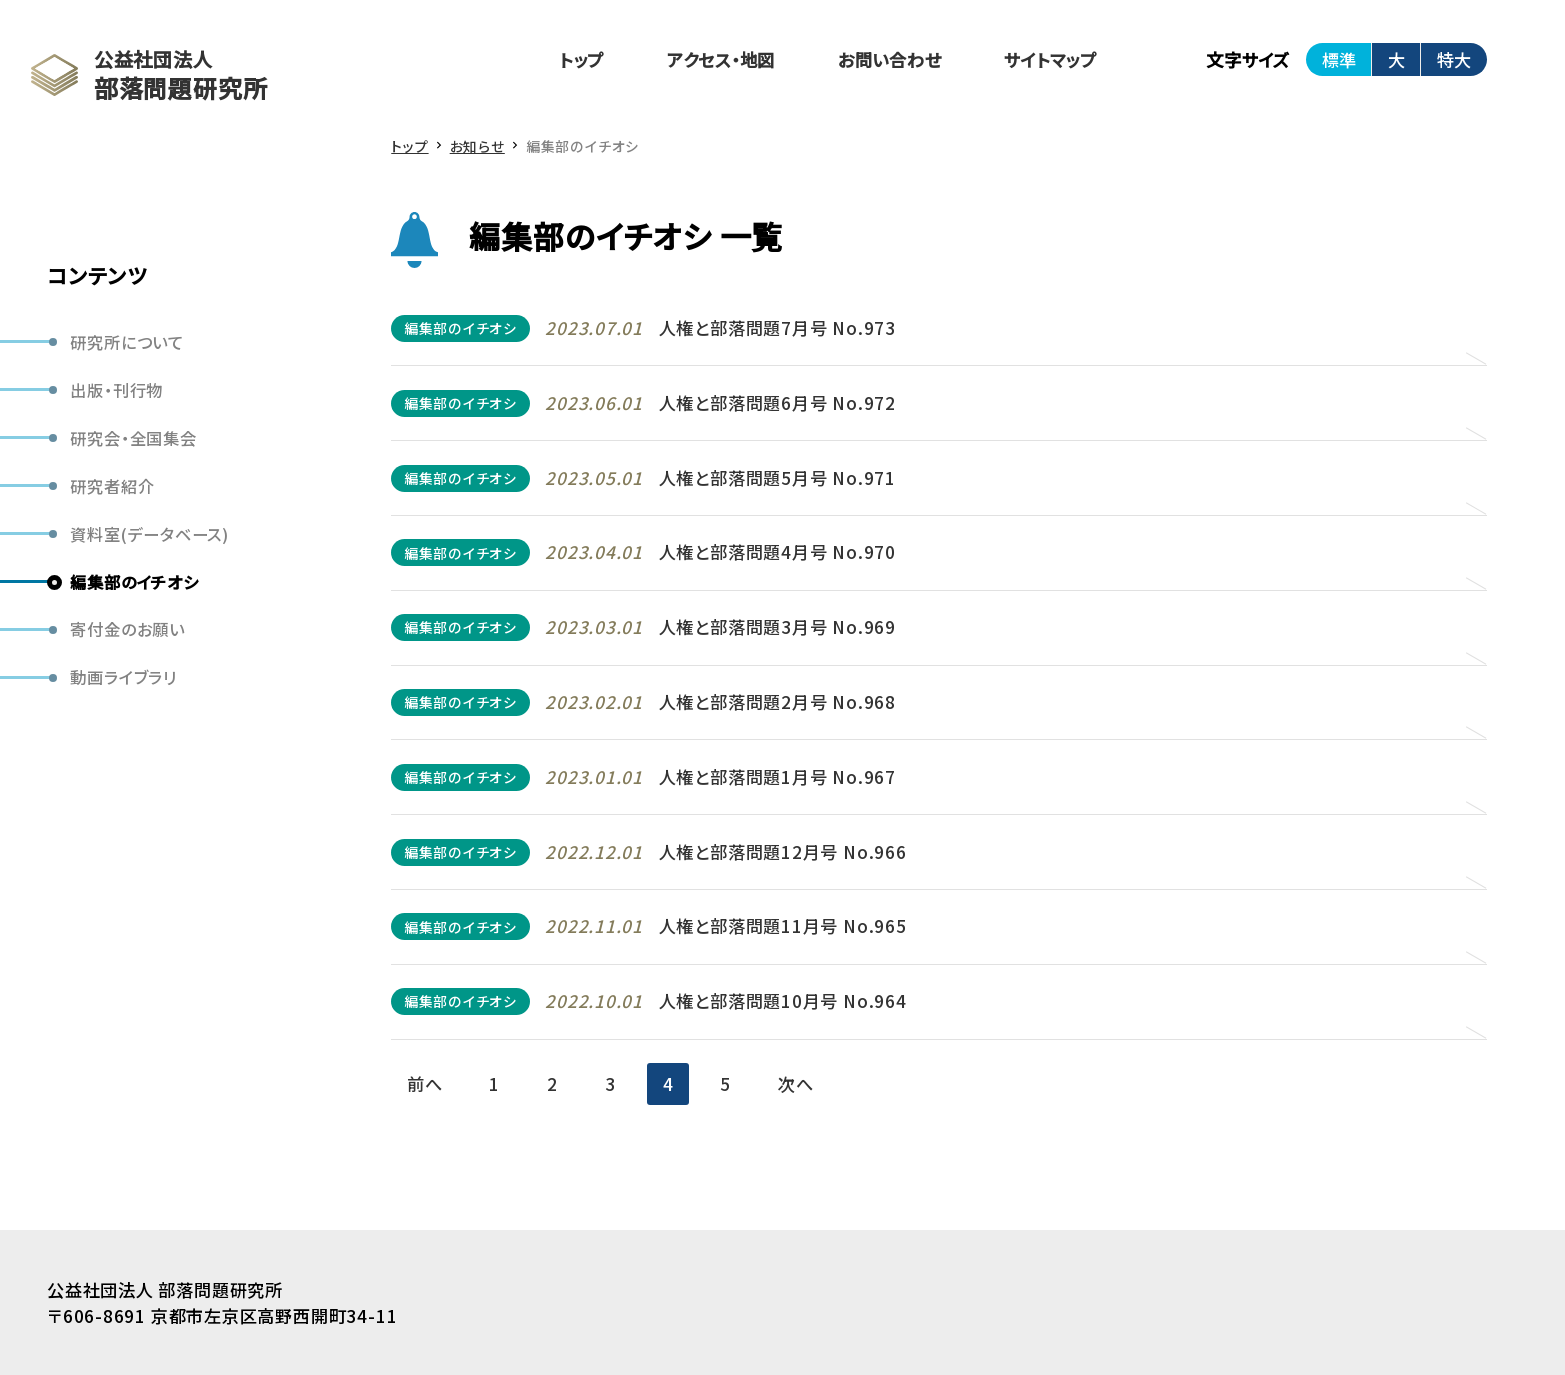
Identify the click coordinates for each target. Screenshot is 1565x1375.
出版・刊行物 (116, 390)
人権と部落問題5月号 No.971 (777, 477)
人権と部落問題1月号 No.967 (777, 776)
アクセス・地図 (721, 59)
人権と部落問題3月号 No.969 (777, 626)
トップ (582, 59)
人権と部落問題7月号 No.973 (777, 327)
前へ (425, 1083)
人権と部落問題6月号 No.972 (777, 402)
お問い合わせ (890, 59)
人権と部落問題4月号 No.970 (777, 551)
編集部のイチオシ (134, 582)
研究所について (126, 342)
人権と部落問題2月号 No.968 (777, 701)
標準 (1339, 59)
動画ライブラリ (123, 677)
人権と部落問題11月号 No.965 (783, 925)
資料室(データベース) (149, 534)
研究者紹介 (112, 486)
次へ (796, 1083)
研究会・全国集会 (133, 438)
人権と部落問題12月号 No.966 (783, 851)
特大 (1454, 59)
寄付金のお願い (127, 629)
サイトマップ (1050, 59)
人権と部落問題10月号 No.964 (783, 1000)
